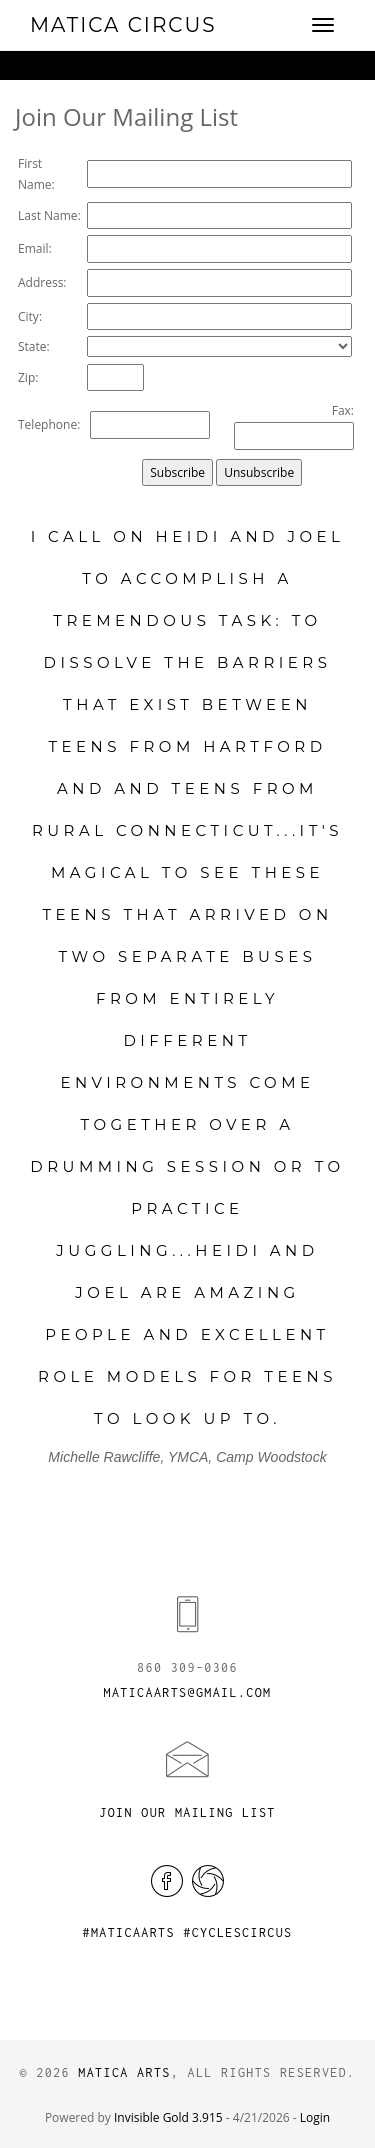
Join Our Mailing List (187, 1812)
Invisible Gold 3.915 (170, 2117)
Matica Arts (124, 2072)
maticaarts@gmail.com (188, 1692)
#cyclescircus (237, 1932)
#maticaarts (128, 1932)
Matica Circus (123, 25)
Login (315, 2117)
